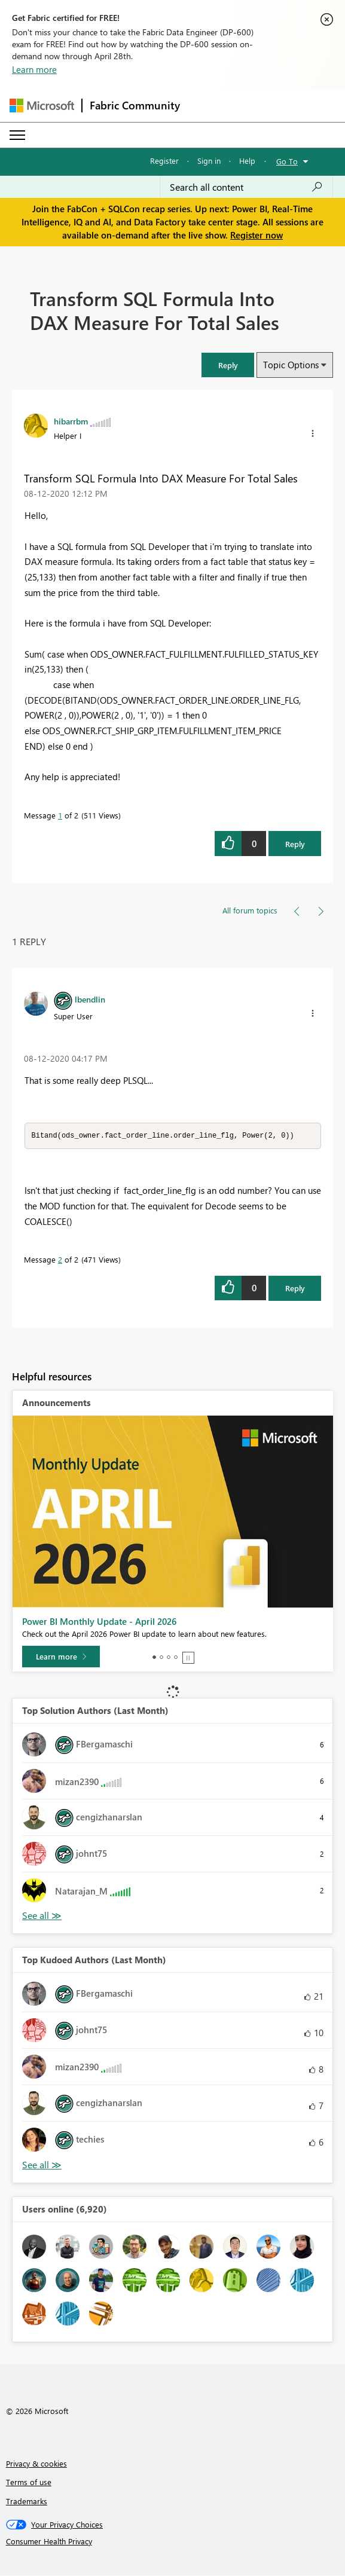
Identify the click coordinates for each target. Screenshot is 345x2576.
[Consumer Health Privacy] (173, 2542)
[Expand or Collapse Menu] (17, 135)
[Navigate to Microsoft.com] (42, 105)
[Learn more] (61, 1657)
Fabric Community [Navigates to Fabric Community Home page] (135, 105)
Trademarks (26, 2501)
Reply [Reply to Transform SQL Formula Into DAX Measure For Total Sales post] (295, 844)
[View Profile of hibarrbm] (71, 421)
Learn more (34, 69)
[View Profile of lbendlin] (90, 999)
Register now (256, 235)
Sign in (209, 160)
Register (164, 160)
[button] (227, 365)
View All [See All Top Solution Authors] (42, 1916)
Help (247, 160)
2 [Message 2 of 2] (60, 1260)
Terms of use (28, 2482)
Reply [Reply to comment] (295, 1289)
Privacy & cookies (36, 2464)
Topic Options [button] (291, 365)
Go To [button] (287, 161)
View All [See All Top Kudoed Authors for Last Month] (42, 2165)
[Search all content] (246, 187)
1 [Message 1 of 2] (60, 815)
